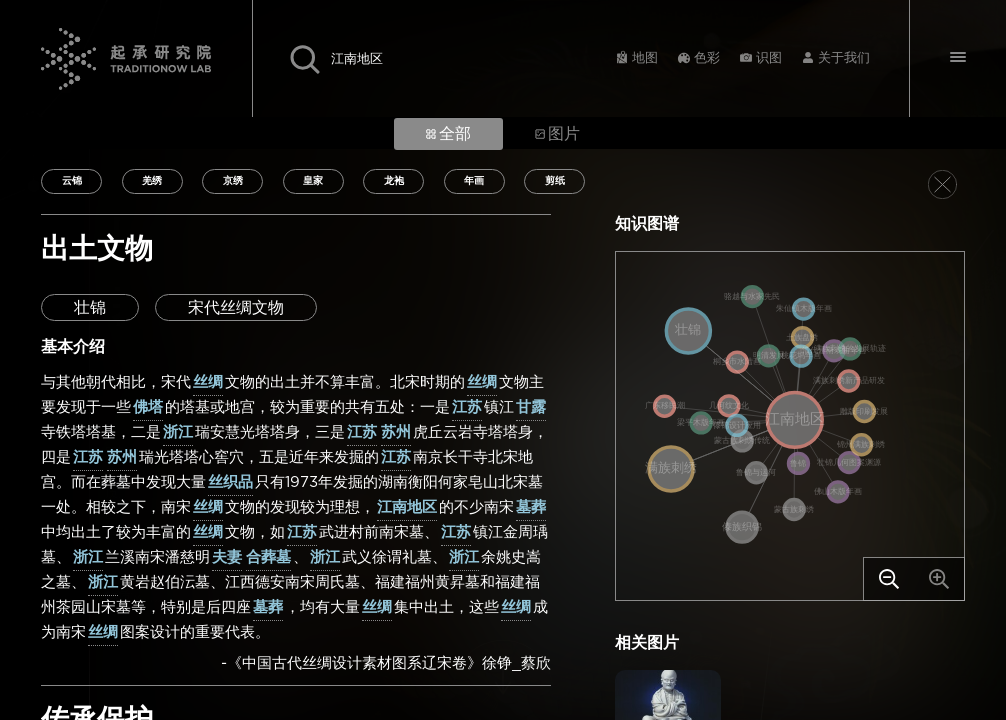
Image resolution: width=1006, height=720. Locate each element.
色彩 (707, 58)
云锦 (72, 181)
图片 (557, 134)
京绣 (233, 181)
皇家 (313, 181)
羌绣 (152, 181)
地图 (645, 58)
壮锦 (90, 308)
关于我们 (844, 58)
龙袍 (394, 181)
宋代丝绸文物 (236, 308)
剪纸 (555, 181)
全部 (448, 134)
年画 (474, 181)
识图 (769, 58)
